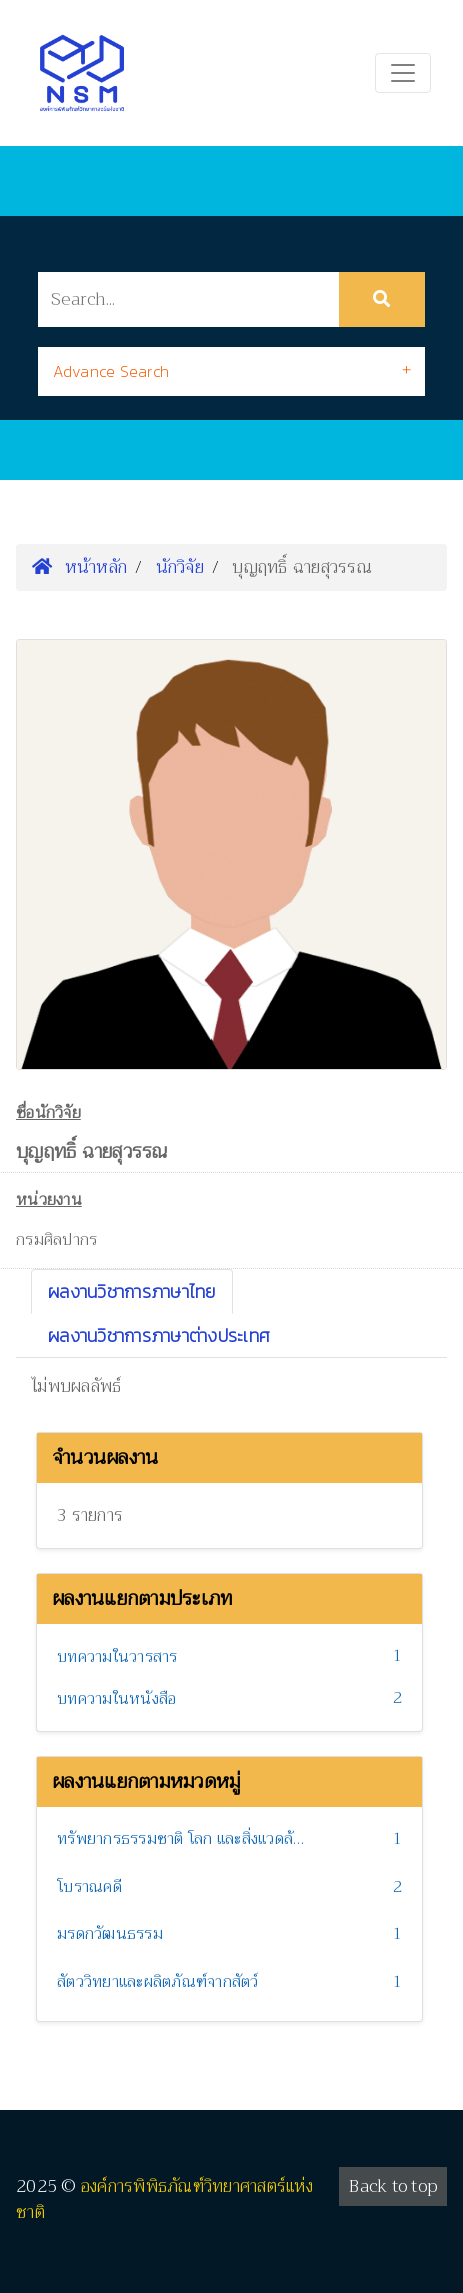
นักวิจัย (180, 567)
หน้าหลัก (79, 567)
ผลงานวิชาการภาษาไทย (132, 1291)
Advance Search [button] (111, 371)
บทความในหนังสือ (116, 1699)
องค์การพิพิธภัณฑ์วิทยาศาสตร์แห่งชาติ (164, 2199)
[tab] (232, 371)
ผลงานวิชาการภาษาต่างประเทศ (159, 1335)
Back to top (393, 2186)
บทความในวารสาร (117, 1657)
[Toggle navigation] (403, 73)
